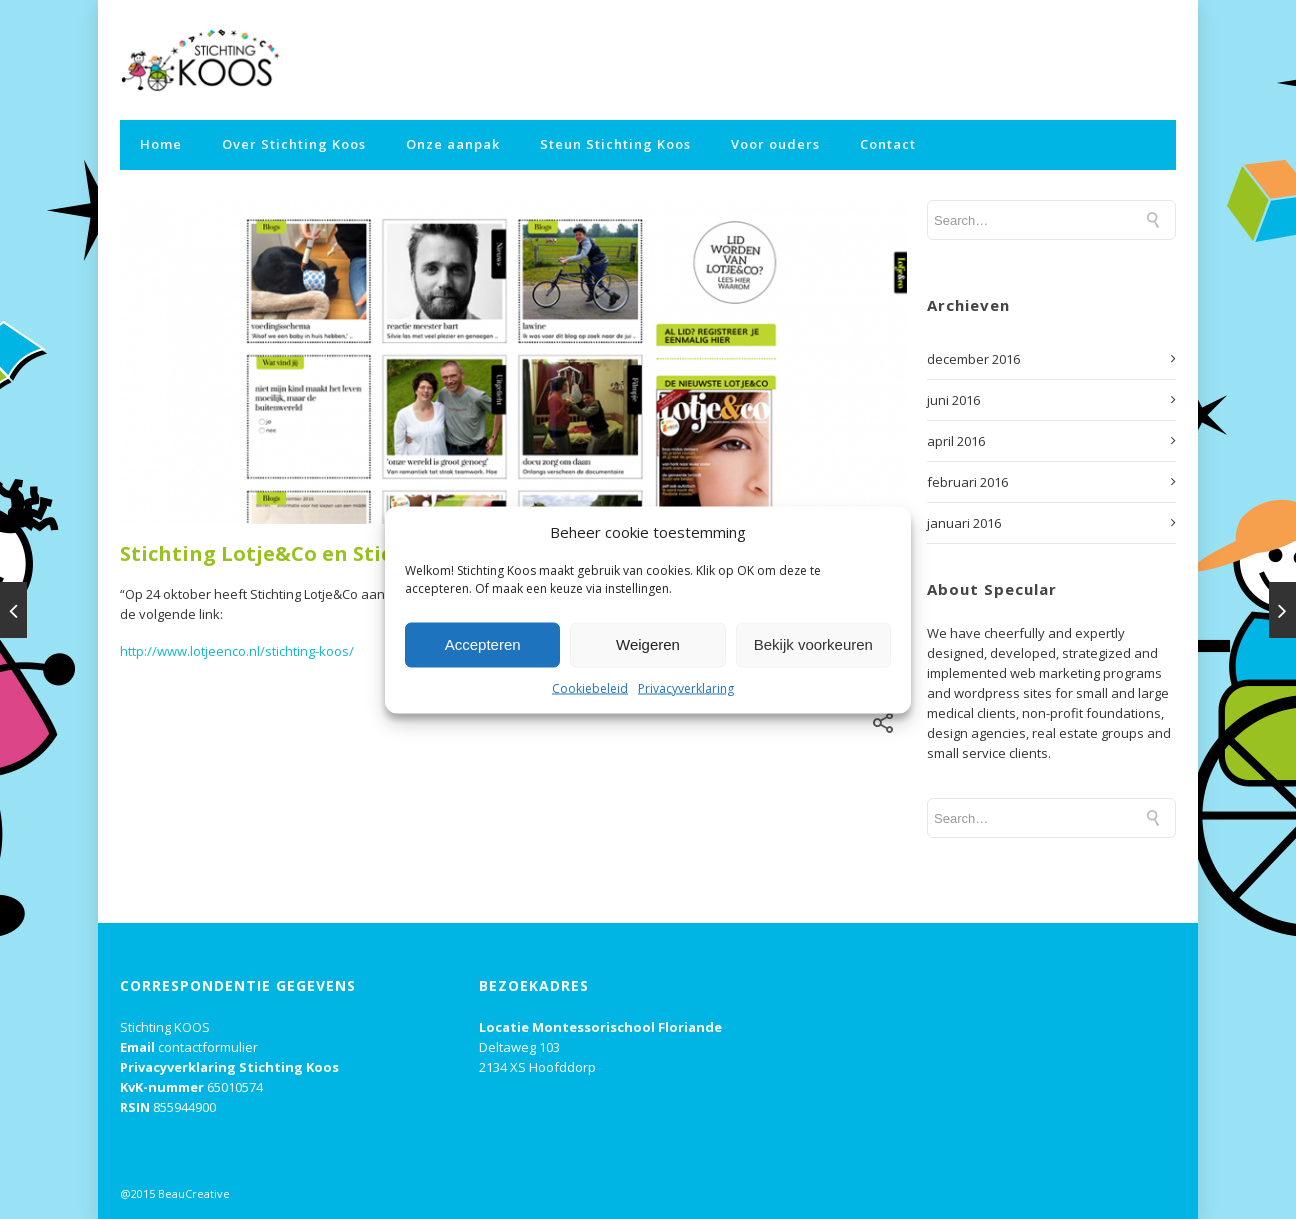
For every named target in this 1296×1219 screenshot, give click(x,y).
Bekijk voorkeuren (813, 644)
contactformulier (208, 1047)
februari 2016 (967, 482)
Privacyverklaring (686, 687)
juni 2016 (953, 400)
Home (161, 144)
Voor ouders (775, 144)
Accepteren (483, 644)
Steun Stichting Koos (615, 144)
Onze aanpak (453, 144)
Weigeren (648, 644)
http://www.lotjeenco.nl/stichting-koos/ (237, 651)
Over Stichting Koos (294, 144)
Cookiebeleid (590, 687)
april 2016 (956, 441)
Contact (888, 144)
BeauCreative (194, 1193)
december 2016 (973, 359)
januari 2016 (964, 523)
